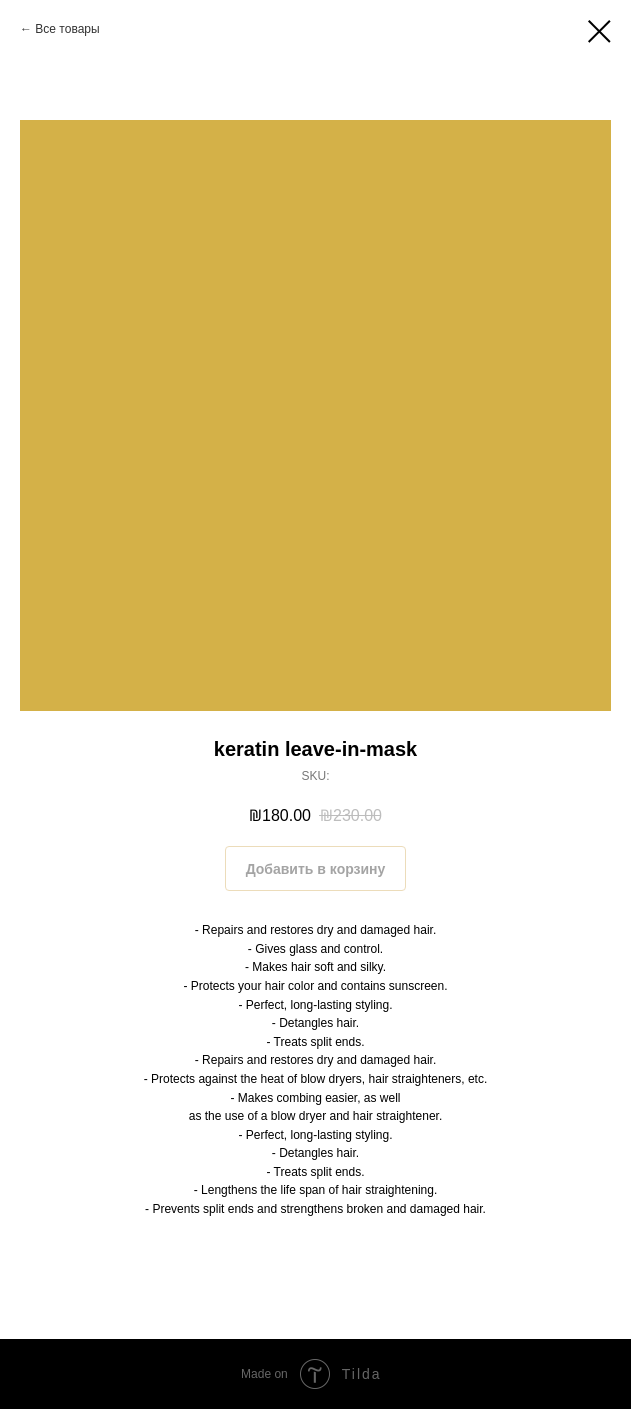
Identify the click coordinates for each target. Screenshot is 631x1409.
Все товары (67, 29)
